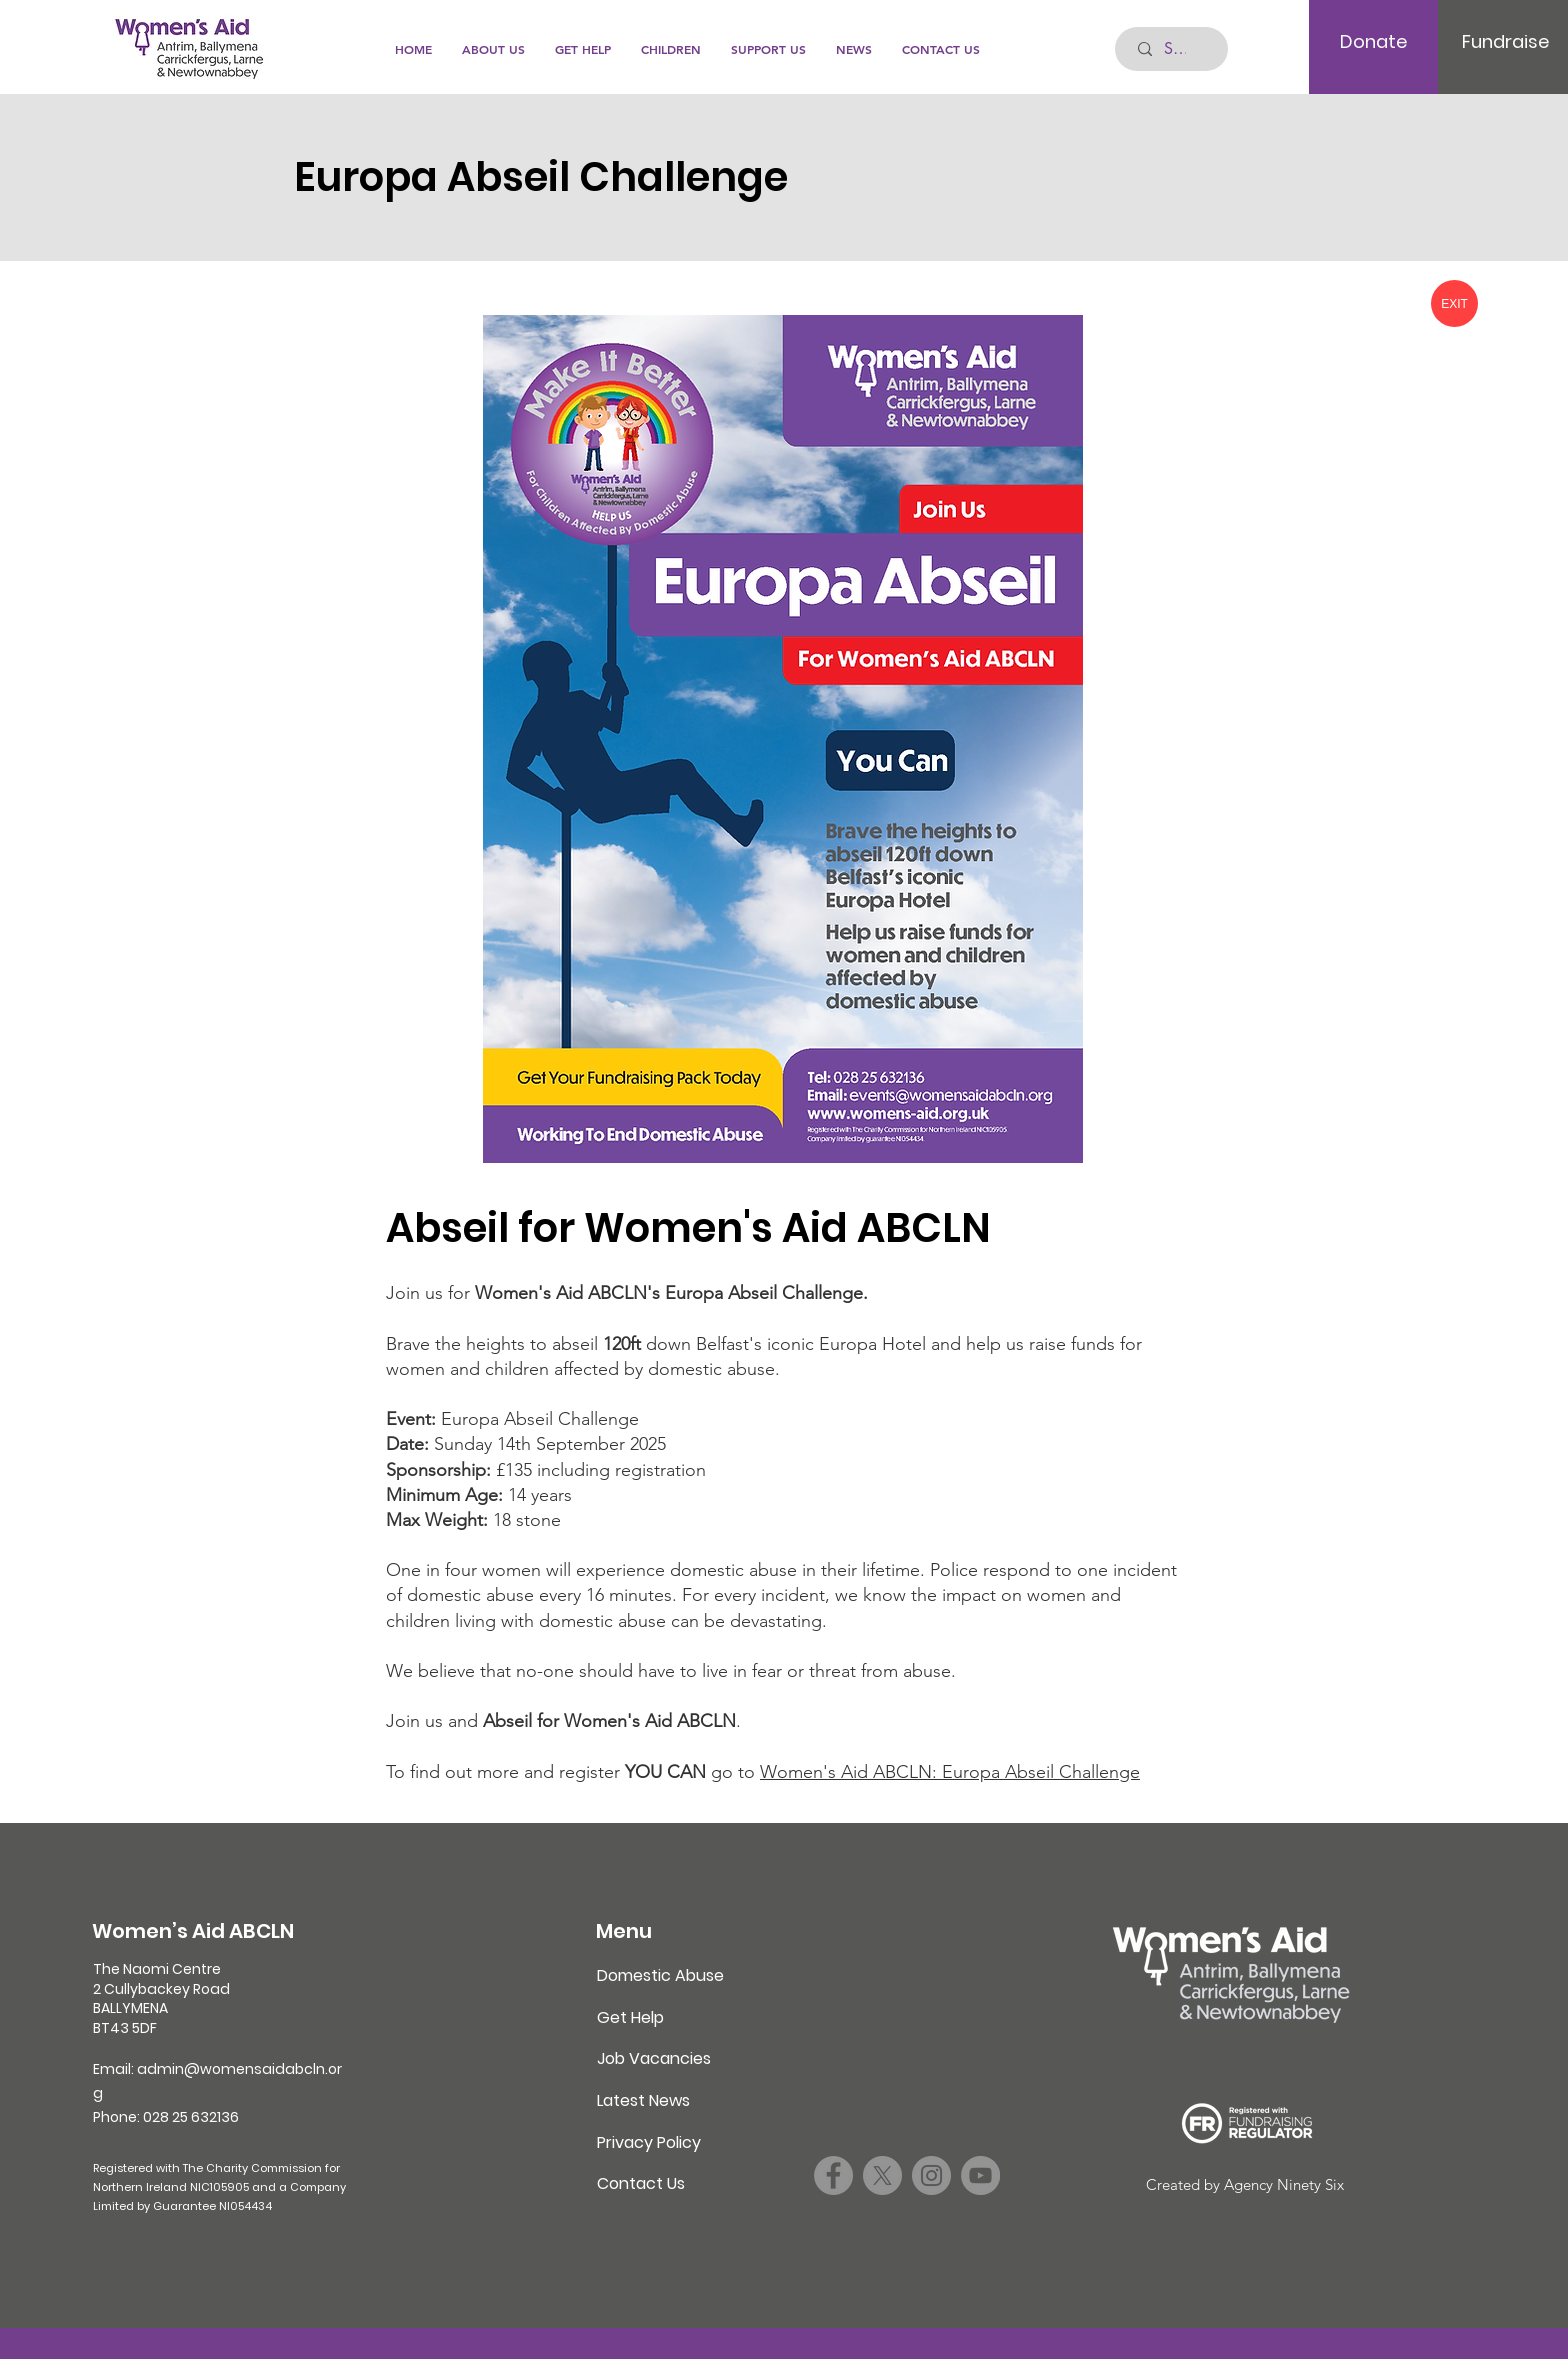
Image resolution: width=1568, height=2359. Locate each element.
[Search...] (1175, 49)
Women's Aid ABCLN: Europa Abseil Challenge (950, 1772)
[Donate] (1373, 42)
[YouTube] (980, 2175)
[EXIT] (1454, 303)
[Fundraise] (1505, 42)
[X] (882, 2175)
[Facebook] (833, 2175)
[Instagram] (931, 2175)
